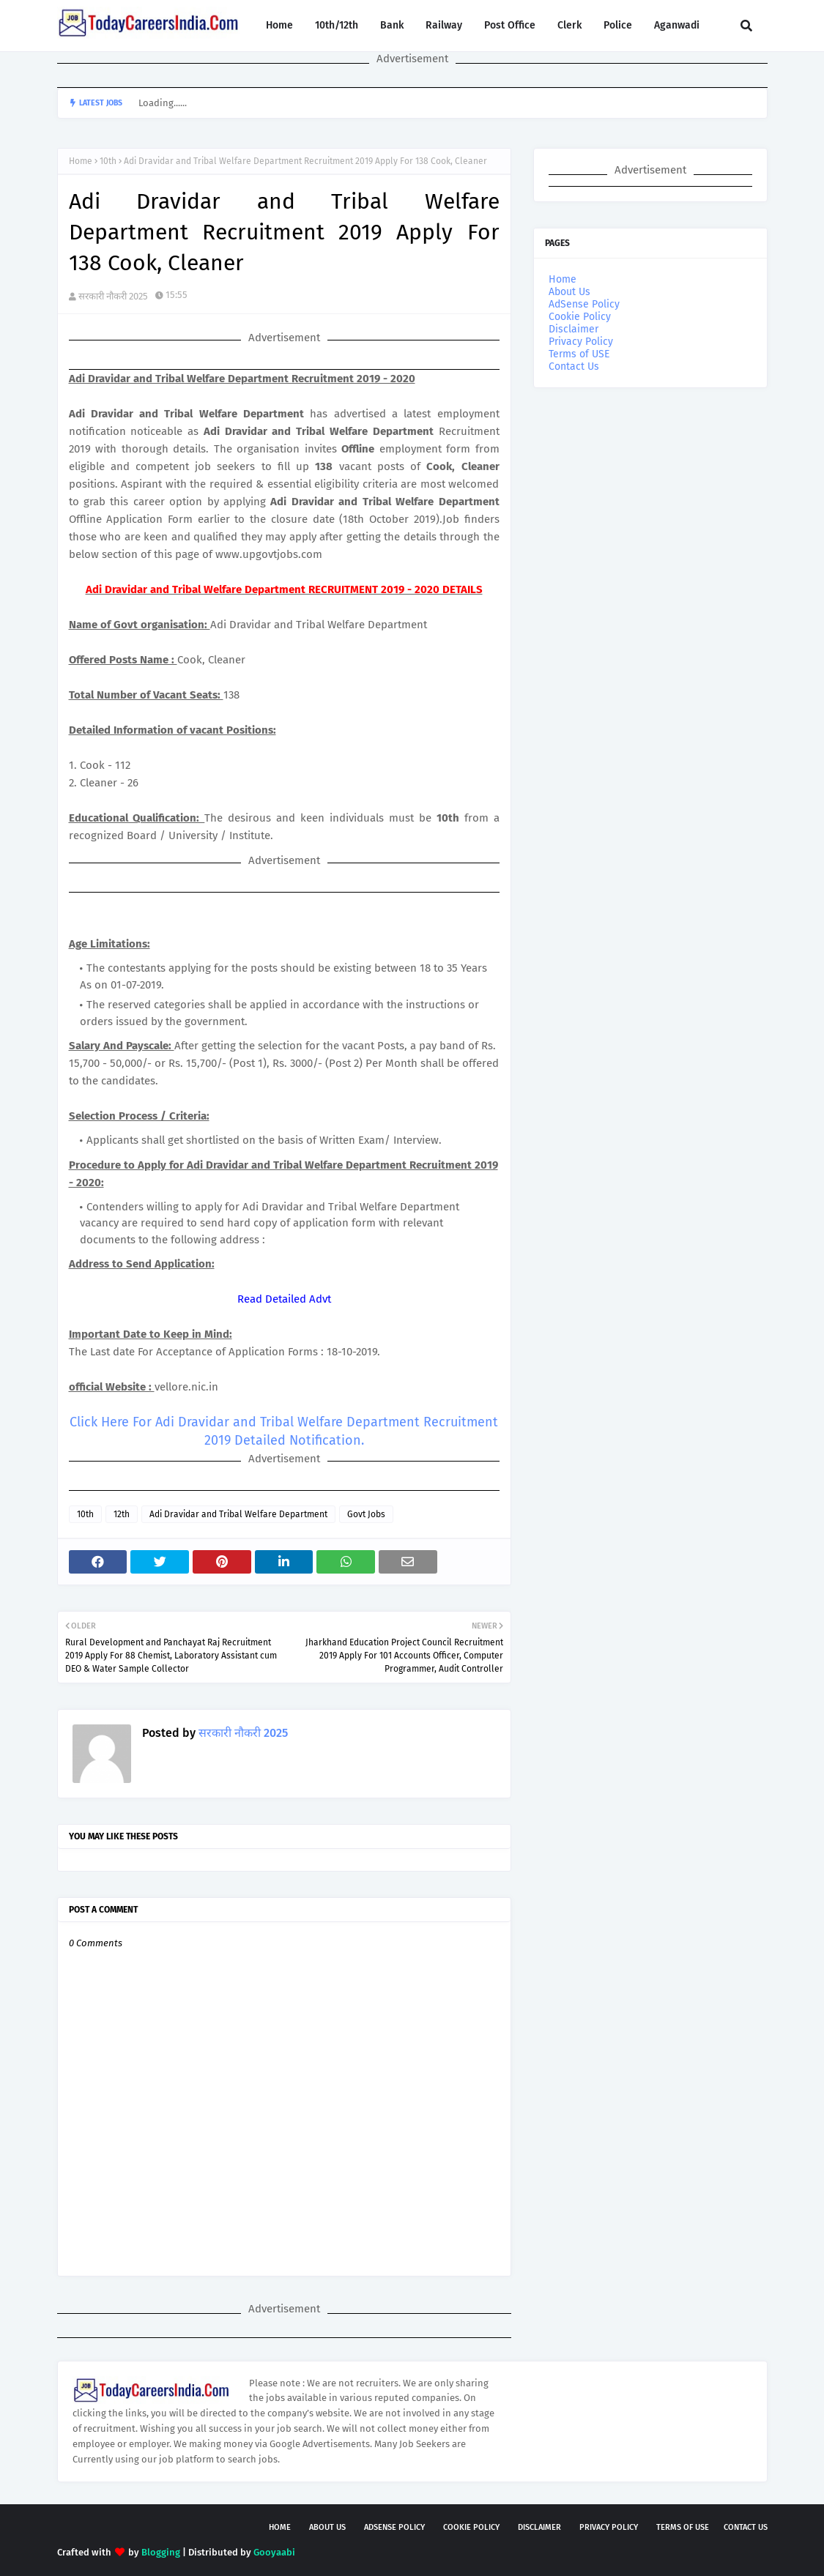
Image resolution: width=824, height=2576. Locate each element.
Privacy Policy (581, 341)
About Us (569, 292)
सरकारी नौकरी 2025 (113, 296)
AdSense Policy (584, 304)
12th (122, 1514)
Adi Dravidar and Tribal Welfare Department (238, 1514)
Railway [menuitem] (444, 25)
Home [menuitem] (279, 25)
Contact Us (574, 366)
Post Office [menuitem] (509, 25)
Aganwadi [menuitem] (676, 25)
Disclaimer (573, 329)
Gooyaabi (274, 2552)
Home (80, 161)
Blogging (160, 2552)
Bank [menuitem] (392, 25)
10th (108, 161)
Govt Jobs (366, 1514)
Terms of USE (579, 354)
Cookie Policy (580, 316)
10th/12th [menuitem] (336, 25)
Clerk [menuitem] (569, 25)
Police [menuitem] (618, 25)
